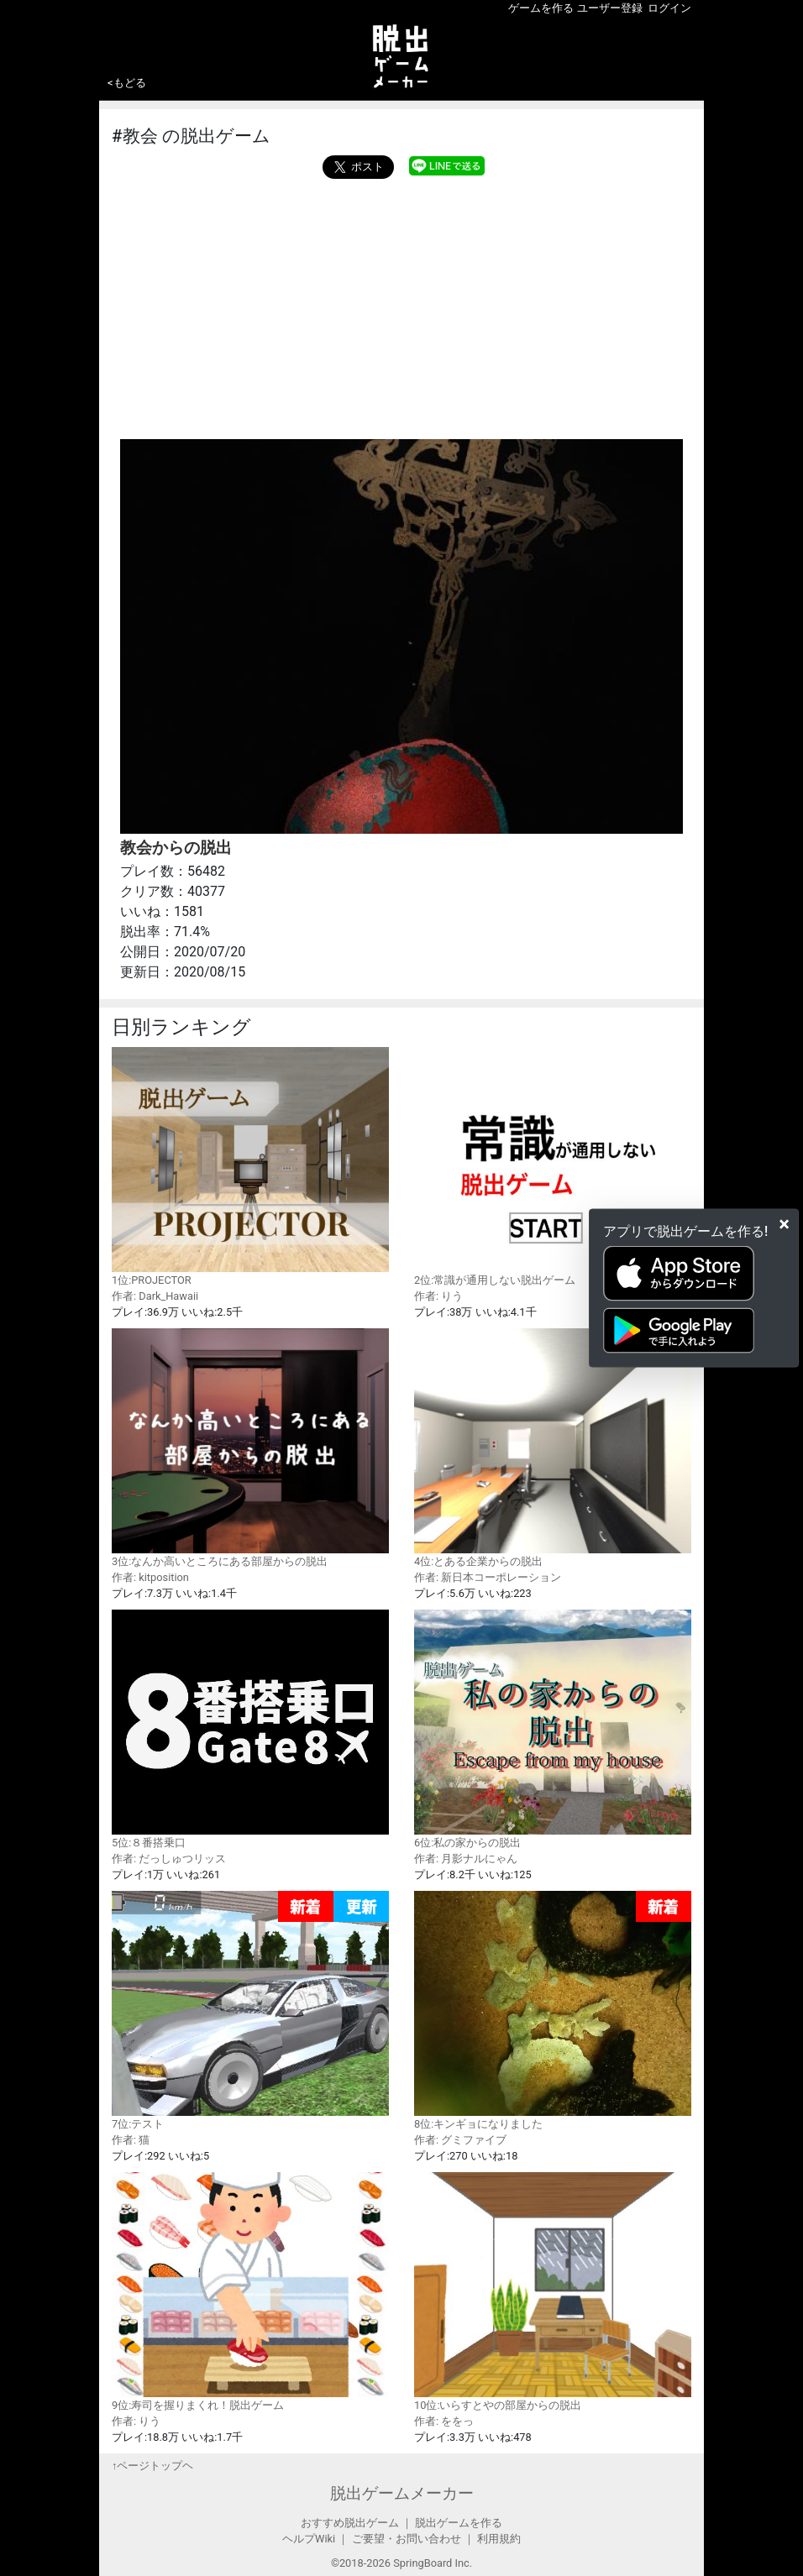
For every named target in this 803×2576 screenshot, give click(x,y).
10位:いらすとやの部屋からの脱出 (552, 2291)
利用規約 (499, 2538)
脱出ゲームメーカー (402, 2493)
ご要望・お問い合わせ (406, 2538)
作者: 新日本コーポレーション (487, 1577)
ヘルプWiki (308, 2538)
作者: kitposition (150, 1577)
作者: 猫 (131, 2140)
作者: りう (438, 1296)
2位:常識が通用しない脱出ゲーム (552, 1166)
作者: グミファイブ (460, 2140)
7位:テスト (250, 2010)
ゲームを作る (541, 8)
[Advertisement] (401, 304)
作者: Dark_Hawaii (155, 1296)
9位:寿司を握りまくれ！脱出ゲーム (250, 2291)
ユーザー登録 (610, 8)
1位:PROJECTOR (250, 1166)
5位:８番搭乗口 (250, 1729)
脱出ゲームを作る (458, 2522)
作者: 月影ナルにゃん (465, 1858)
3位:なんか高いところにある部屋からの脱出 (250, 1447)
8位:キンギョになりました (552, 2010)
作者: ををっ (444, 2421)
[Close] (784, 1224)
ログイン (669, 8)
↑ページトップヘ (152, 2465)
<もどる (127, 82)
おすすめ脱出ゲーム (350, 2522)
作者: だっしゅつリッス (169, 1858)
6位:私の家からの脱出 (552, 1729)
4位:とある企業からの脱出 (552, 1447)
